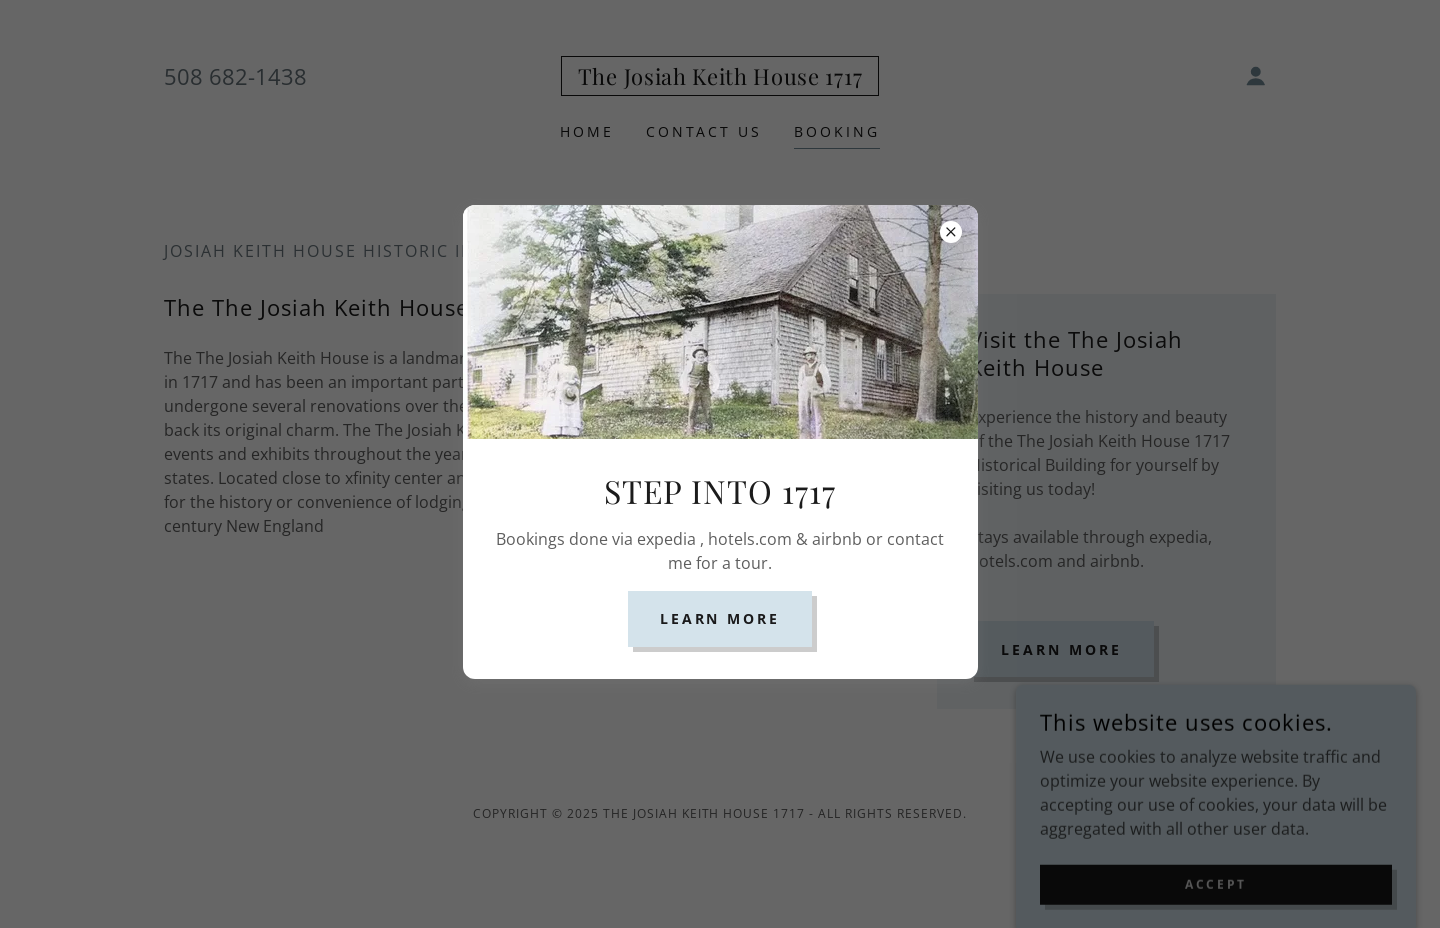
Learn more (720, 618)
